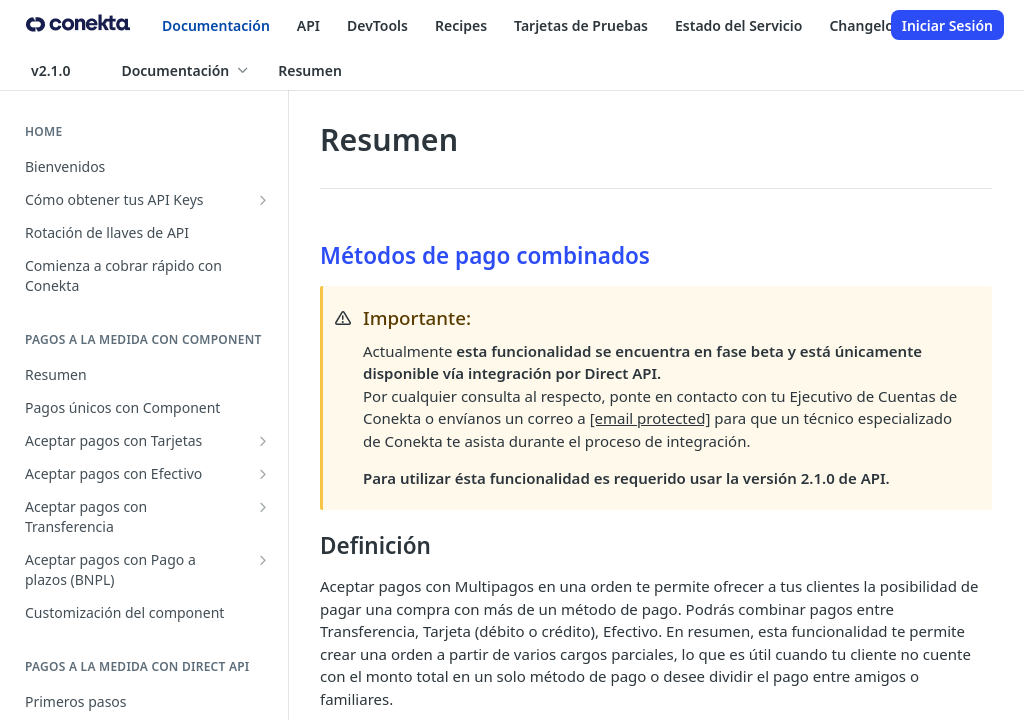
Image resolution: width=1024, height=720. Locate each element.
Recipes (461, 25)
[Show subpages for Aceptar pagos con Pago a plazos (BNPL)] (263, 560)
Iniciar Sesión (947, 25)
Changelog (865, 25)
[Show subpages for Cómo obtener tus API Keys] (263, 200)
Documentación (216, 25)
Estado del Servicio (738, 25)
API (308, 25)
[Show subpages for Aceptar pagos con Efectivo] (263, 474)
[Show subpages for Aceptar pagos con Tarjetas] (263, 441)
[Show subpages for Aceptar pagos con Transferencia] (263, 507)
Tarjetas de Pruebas (581, 25)
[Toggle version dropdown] (62, 70)
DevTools (377, 25)
